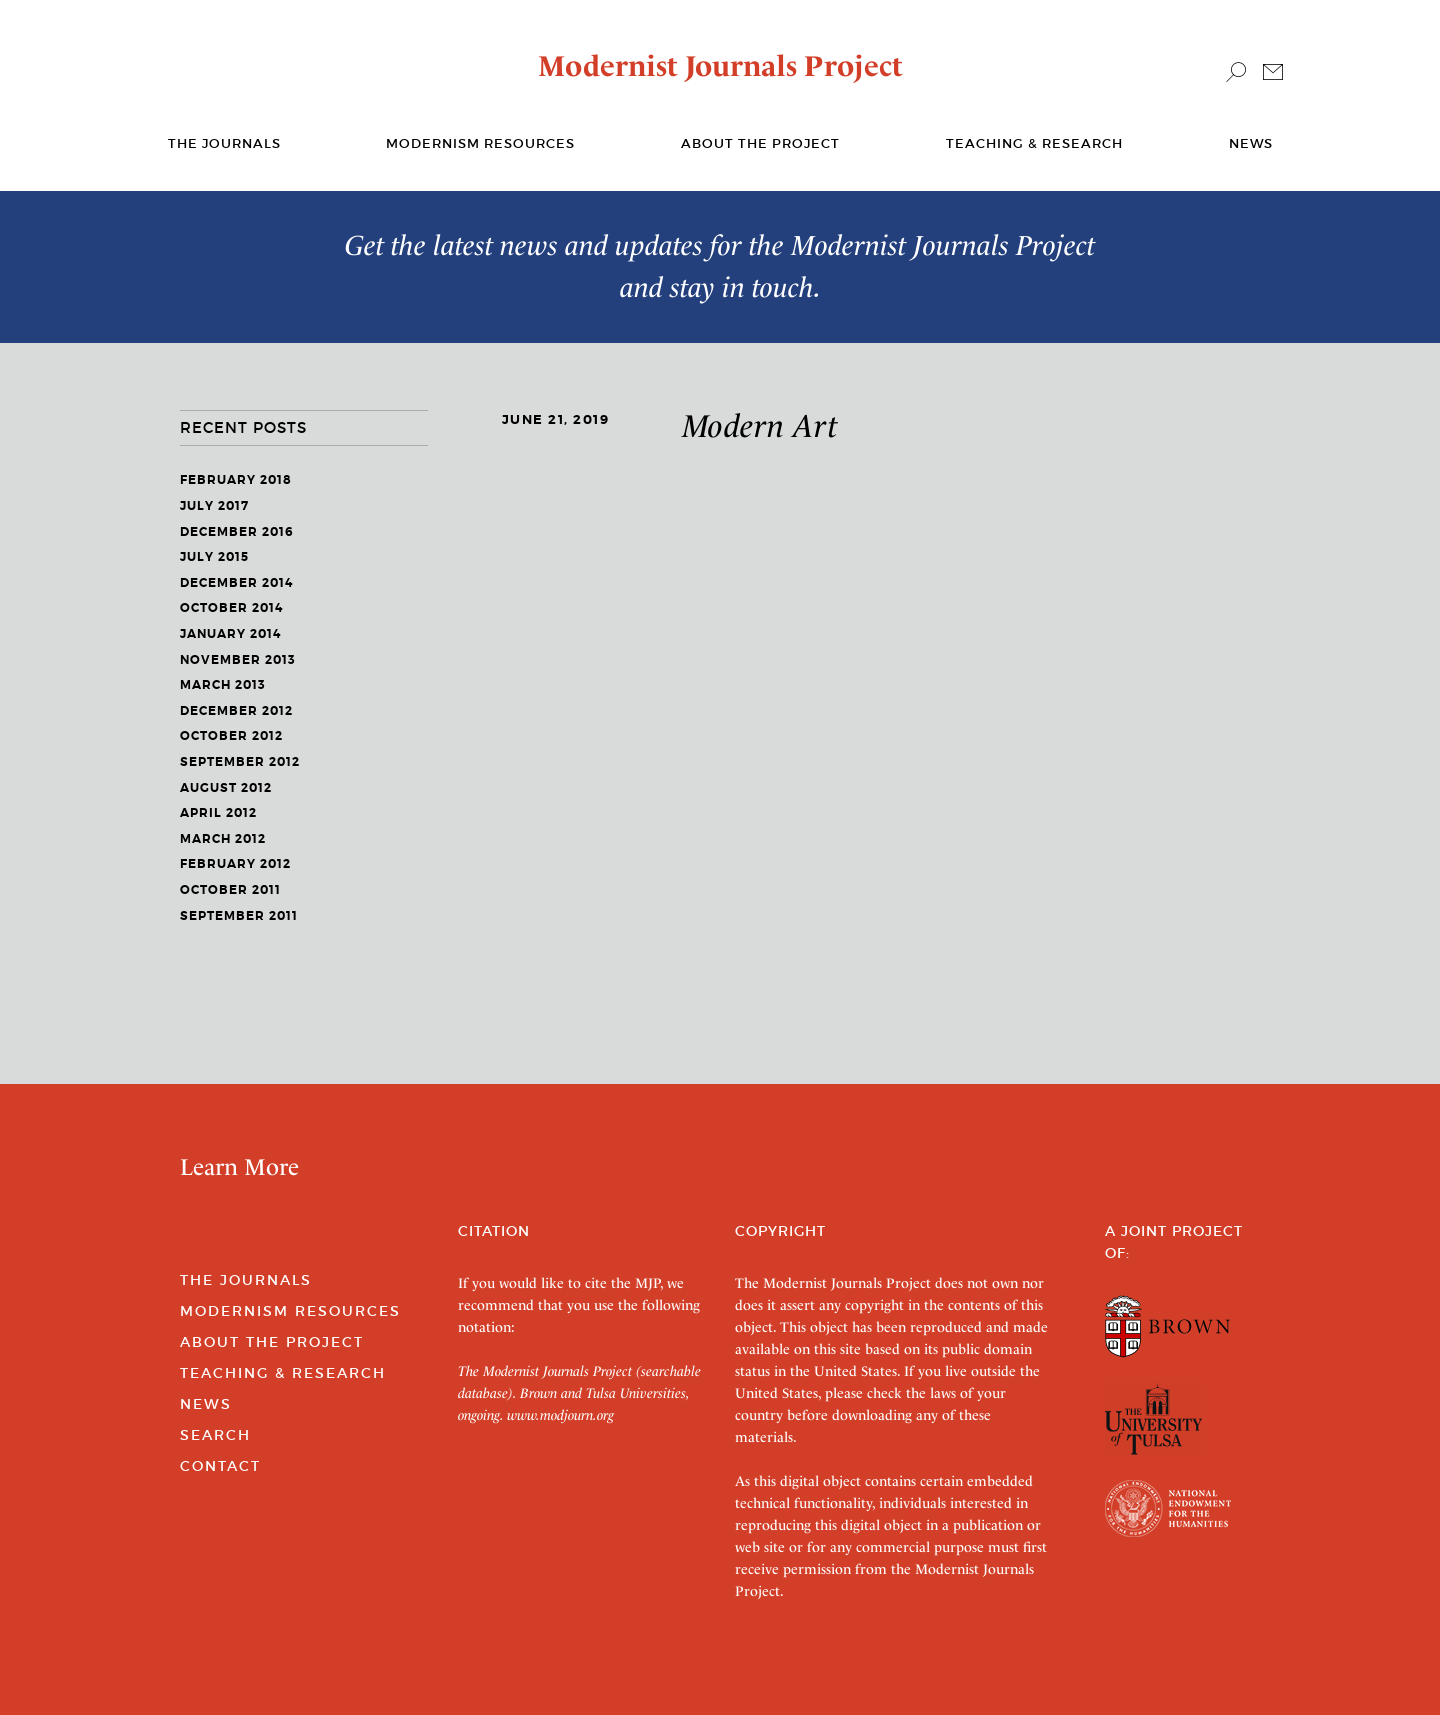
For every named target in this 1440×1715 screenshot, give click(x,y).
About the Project (760, 143)
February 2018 (236, 480)
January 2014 (230, 634)
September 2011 (239, 916)
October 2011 (230, 890)
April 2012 (218, 813)
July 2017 (214, 506)
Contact (220, 1466)
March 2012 (223, 839)
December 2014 (236, 583)
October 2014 (231, 608)
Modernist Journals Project (720, 66)
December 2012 (236, 711)
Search (215, 1435)
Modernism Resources (480, 143)
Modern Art (760, 426)
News (1251, 143)
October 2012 (231, 736)
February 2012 (235, 864)
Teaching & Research (1034, 143)
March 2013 (223, 685)
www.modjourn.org (560, 1415)
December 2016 (237, 532)
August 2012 (226, 788)
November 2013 (238, 660)
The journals (224, 143)
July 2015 (214, 557)
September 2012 (240, 762)
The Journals (246, 1280)
